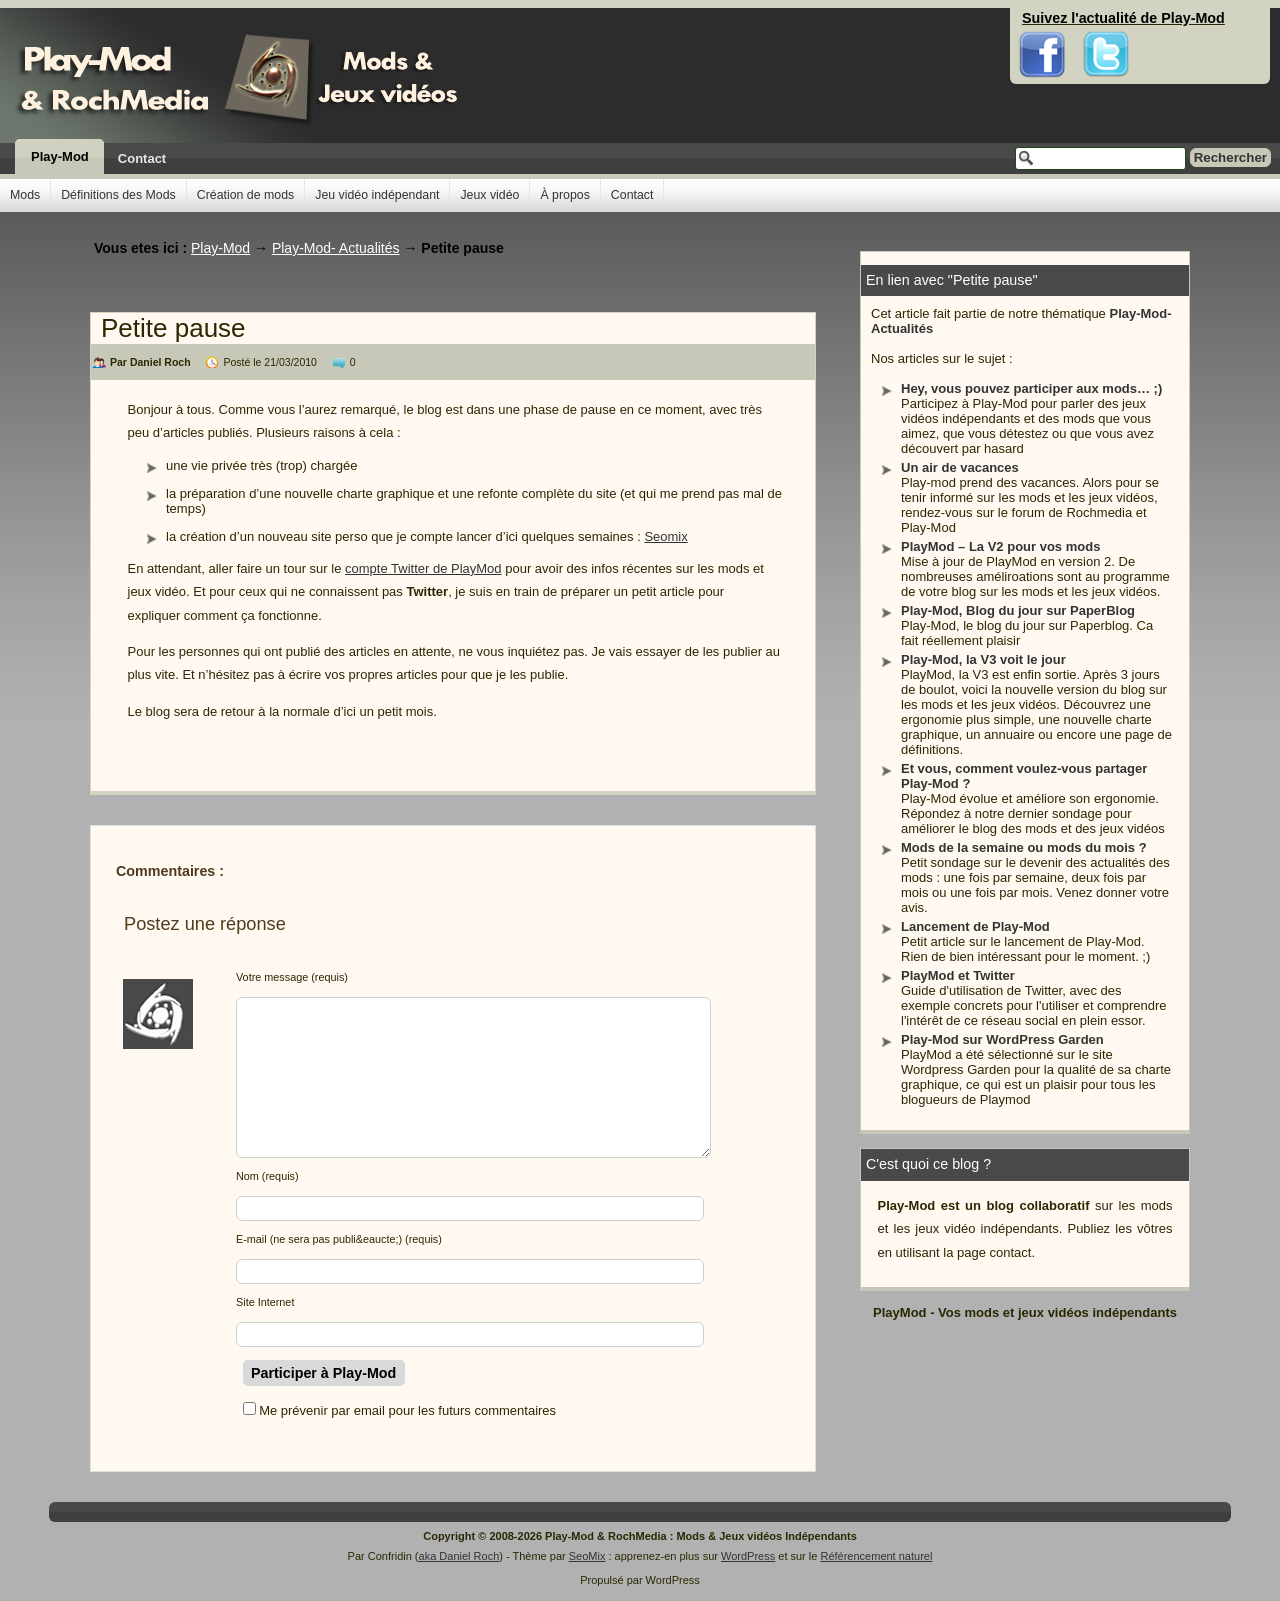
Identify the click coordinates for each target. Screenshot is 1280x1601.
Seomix (665, 536)
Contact (142, 158)
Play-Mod (60, 156)
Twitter (1106, 20)
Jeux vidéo (489, 195)
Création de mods (245, 195)
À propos (564, 195)
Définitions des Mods (118, 195)
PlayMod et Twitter (958, 975)
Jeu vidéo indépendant (377, 195)
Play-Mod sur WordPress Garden (1002, 1039)
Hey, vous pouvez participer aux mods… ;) (1031, 388)
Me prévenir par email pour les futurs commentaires (407, 1410)
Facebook (1042, 20)
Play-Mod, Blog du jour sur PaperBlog (1018, 610)
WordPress (748, 1556)
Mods (25, 195)
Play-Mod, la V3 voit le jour (983, 659)
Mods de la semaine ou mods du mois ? (1024, 847)
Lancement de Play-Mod (975, 926)
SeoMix (587, 1556)
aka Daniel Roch (459, 1556)
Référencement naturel (876, 1556)
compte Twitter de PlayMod (423, 568)
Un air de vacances (960, 467)
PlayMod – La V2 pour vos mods (1000, 546)
